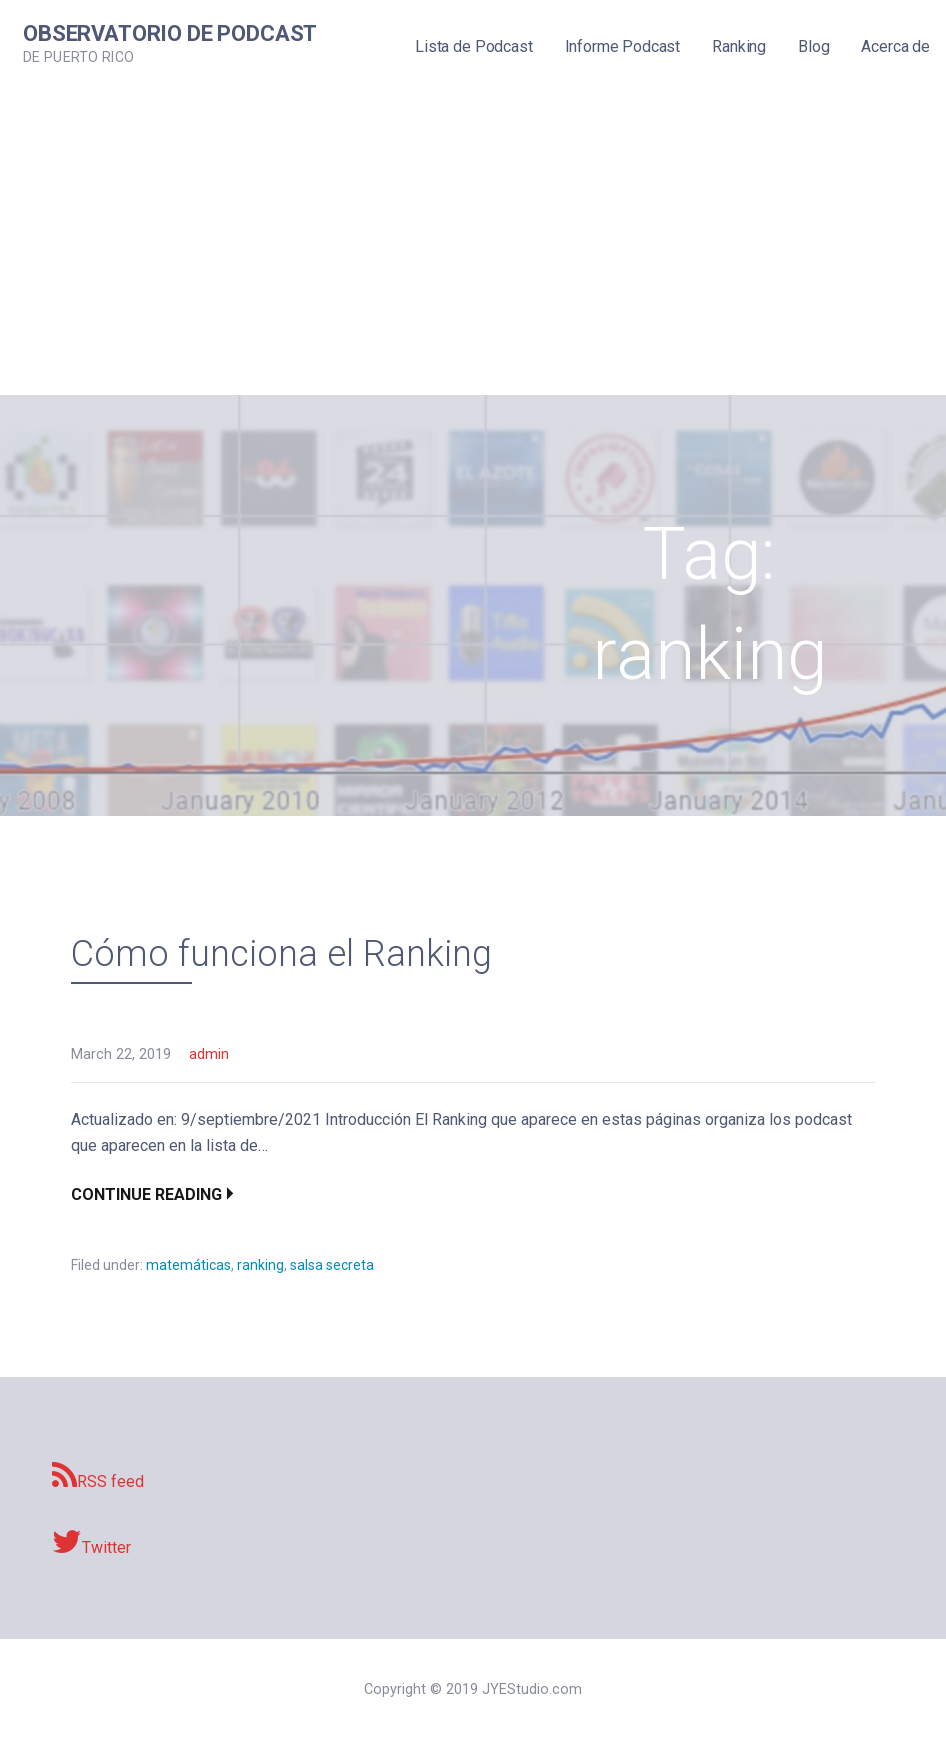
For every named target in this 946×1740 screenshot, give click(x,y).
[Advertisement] (473, 245)
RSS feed (98, 1476)
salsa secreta (332, 1265)
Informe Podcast (623, 46)
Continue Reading (146, 1194)
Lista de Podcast (473, 46)
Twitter (91, 1542)
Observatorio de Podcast (170, 33)
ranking (260, 1265)
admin (209, 1054)
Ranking (739, 46)
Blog (813, 46)
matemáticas (188, 1265)
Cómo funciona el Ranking (281, 954)
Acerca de (895, 46)
